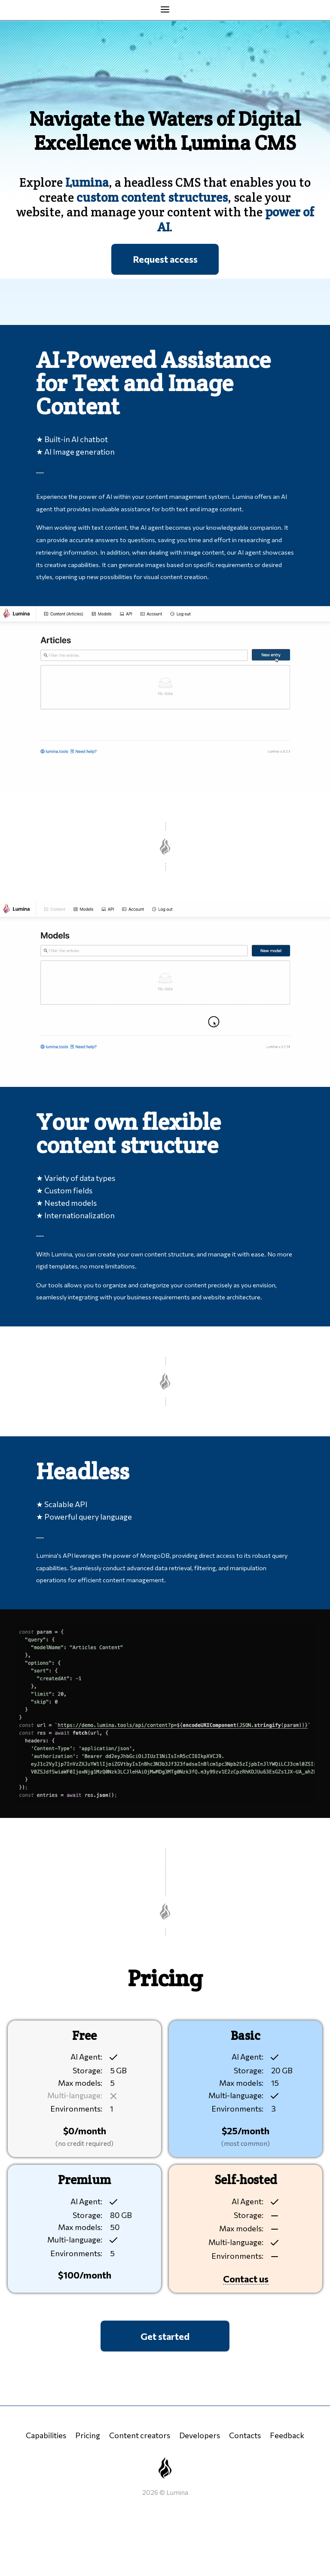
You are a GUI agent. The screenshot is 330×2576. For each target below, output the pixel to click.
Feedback (287, 2435)
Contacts (245, 2435)
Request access (165, 258)
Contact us (246, 2278)
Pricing (87, 2435)
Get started (165, 2336)
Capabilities (46, 2435)
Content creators (139, 2435)
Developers (199, 2435)
